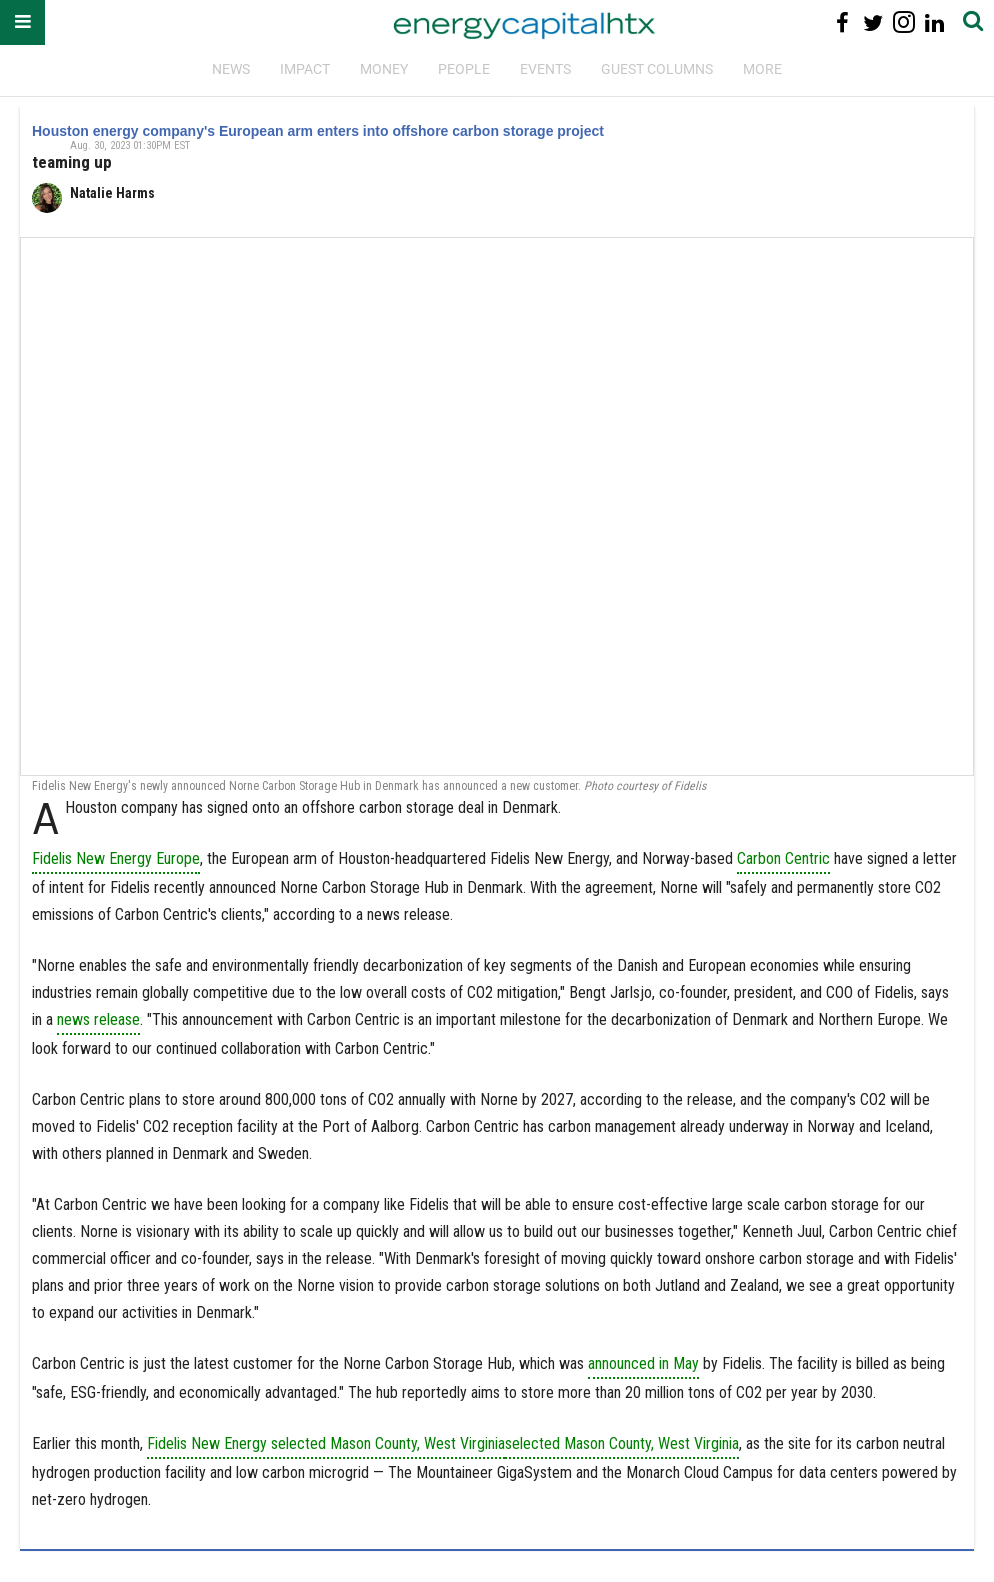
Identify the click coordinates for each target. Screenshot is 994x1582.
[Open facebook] (842, 22)
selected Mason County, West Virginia (622, 1443)
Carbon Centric (783, 858)
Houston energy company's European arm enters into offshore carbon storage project (318, 131)
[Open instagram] (903, 22)
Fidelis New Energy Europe (116, 858)
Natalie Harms (112, 193)
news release (98, 1019)
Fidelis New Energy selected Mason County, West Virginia (326, 1443)
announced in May (643, 1363)
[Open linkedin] (934, 22)
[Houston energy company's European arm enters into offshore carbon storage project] (497, 506)
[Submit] (973, 22)
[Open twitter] (873, 22)
